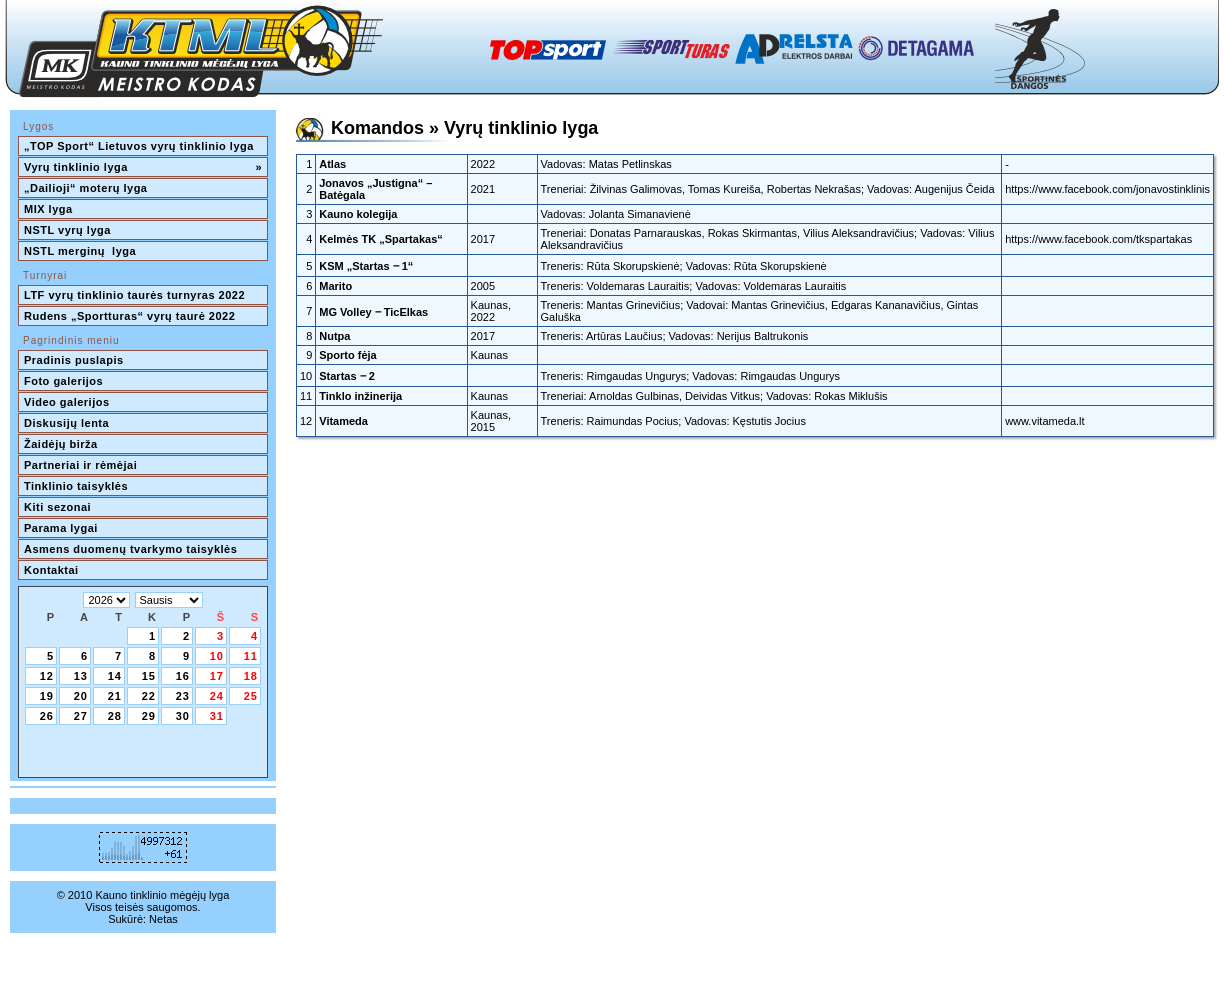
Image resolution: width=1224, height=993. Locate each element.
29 (149, 716)
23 (183, 696)
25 (251, 696)
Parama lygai (61, 528)
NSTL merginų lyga (80, 251)
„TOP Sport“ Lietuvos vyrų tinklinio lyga (139, 146)
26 (47, 716)
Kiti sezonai (57, 507)
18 (251, 676)
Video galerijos (67, 402)
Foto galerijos (63, 381)
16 (183, 676)
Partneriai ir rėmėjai (80, 465)
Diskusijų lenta (66, 423)
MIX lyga (48, 209)
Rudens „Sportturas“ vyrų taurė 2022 (129, 316)
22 (149, 696)
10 (217, 656)
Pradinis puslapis (74, 360)
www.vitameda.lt (1044, 421)
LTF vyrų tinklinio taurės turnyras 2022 (136, 295)
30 (183, 716)
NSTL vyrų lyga (67, 230)
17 (217, 676)
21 (115, 696)
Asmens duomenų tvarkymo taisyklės (130, 549)
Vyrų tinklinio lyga (143, 167)
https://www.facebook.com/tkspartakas (1098, 239)
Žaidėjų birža (61, 444)
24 (217, 696)
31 (217, 716)
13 (81, 676)
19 (47, 696)
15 (149, 676)
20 (81, 696)
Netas (163, 919)
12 (47, 676)
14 (115, 676)
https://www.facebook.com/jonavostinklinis (1107, 189)
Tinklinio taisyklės (76, 486)
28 (115, 716)
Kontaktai (51, 570)
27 (81, 716)
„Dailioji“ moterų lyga (85, 188)
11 (251, 656)
